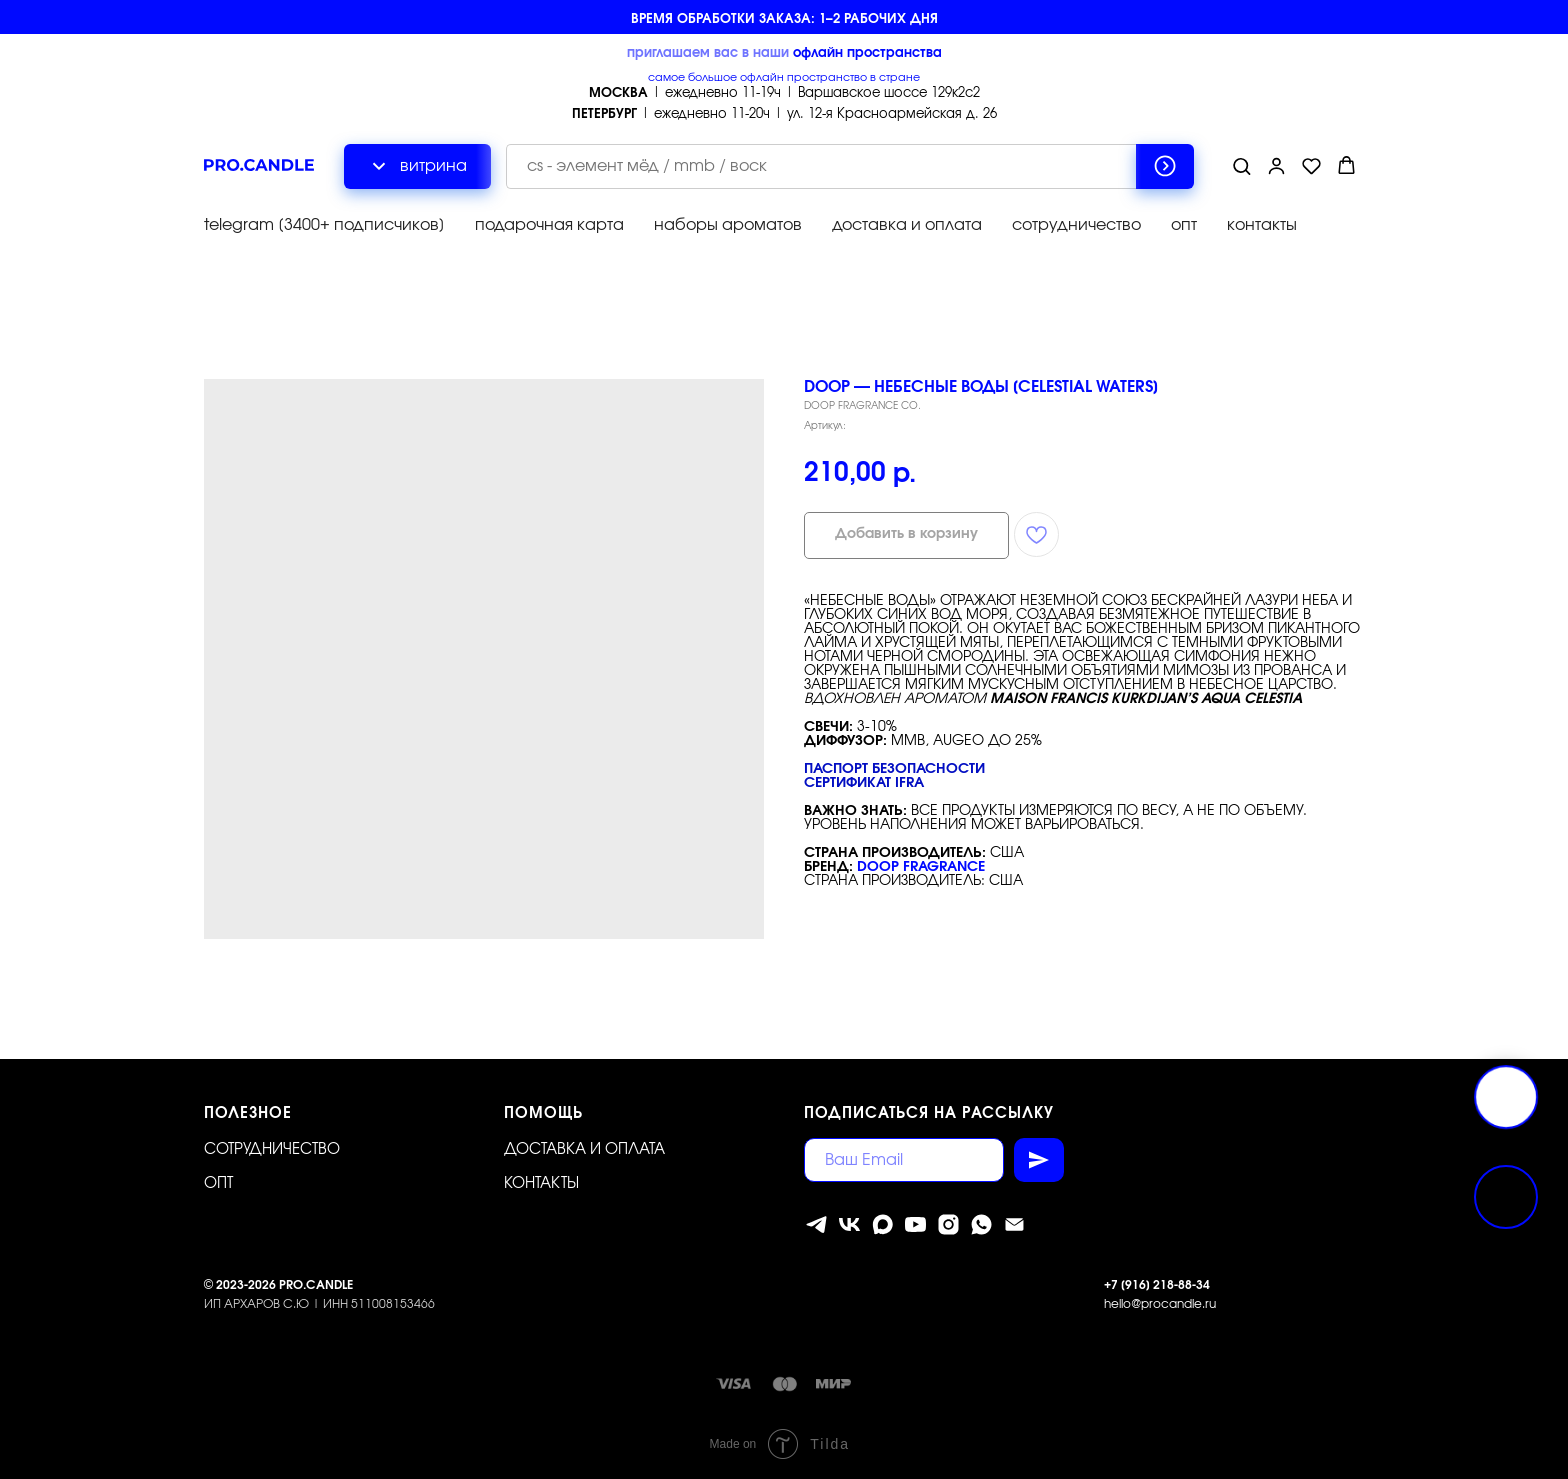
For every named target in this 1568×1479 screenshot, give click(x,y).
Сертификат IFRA (864, 783)
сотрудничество (1076, 225)
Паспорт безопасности (894, 769)
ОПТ (218, 1183)
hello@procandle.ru (1160, 1304)
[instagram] (948, 1224)
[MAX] (882, 1224)
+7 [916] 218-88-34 (1157, 1285)
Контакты (541, 1183)
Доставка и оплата (584, 1149)
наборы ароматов (728, 225)
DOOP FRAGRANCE (921, 867)
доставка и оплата (907, 225)
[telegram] (816, 1224)
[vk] (849, 1224)
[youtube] (915, 1224)
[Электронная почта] (1014, 1224)
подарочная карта (549, 225)
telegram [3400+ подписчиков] (324, 225)
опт (1184, 225)
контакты (1262, 225)
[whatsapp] (981, 1224)
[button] (1241, 165)
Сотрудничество (272, 1149)
